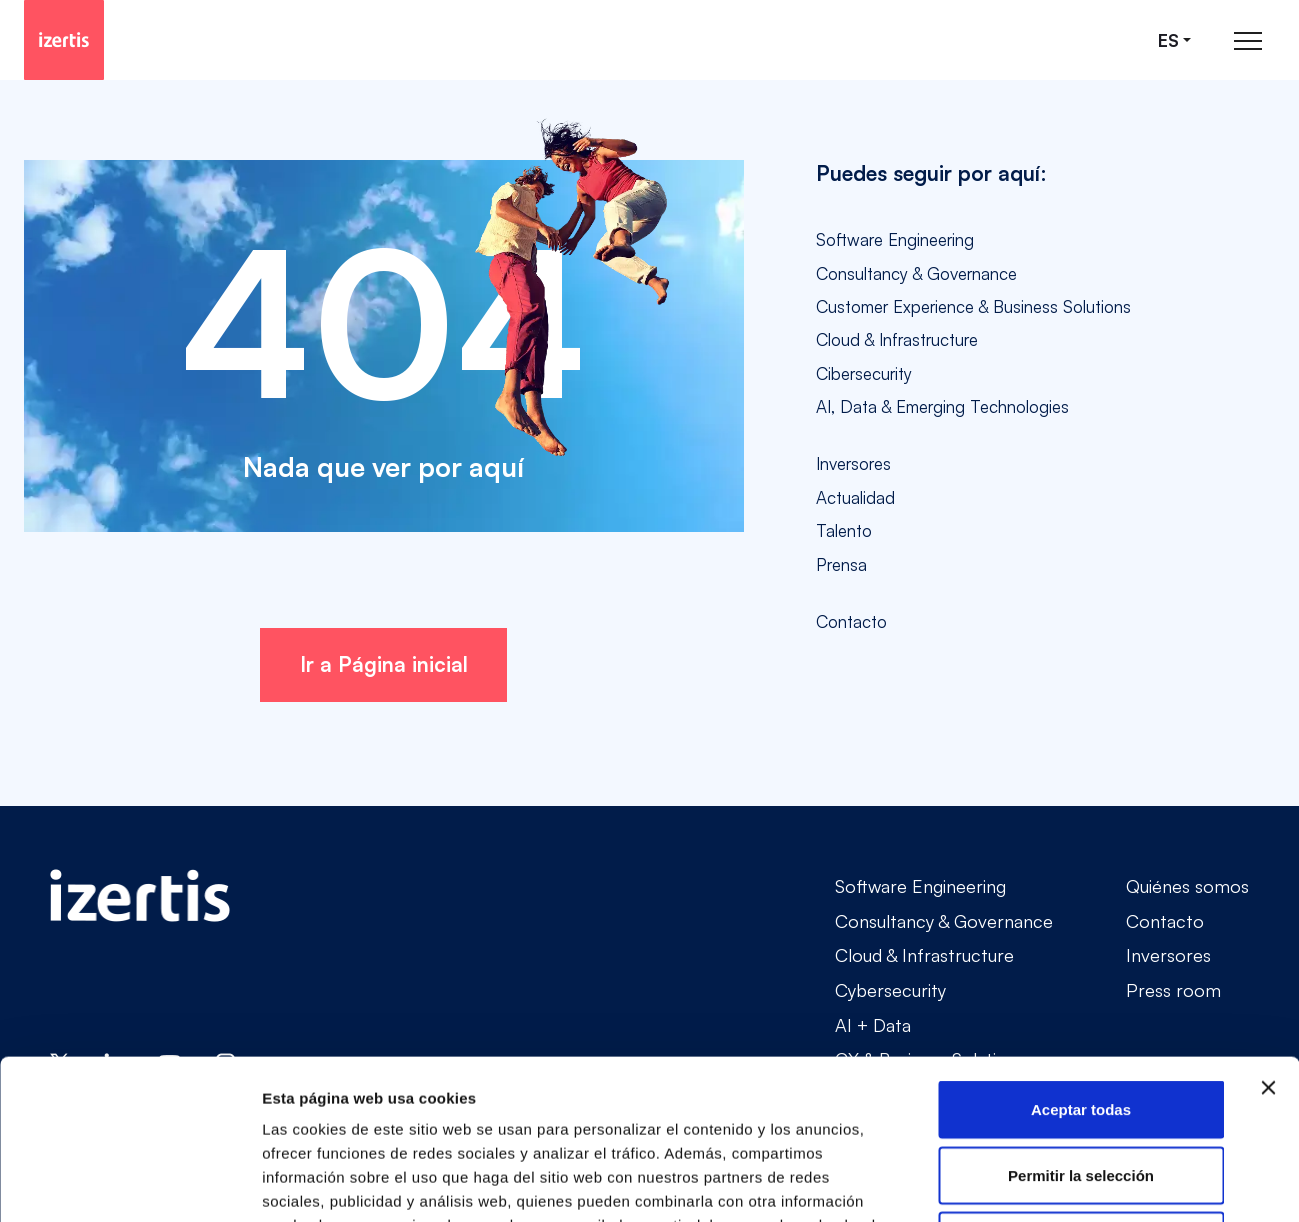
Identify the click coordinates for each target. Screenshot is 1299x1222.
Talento (844, 530)
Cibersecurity (864, 373)
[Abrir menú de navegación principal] (1248, 40)
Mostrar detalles (1082, 1182)
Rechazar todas (1081, 1090)
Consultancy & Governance (916, 273)
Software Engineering (895, 239)
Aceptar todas (1081, 959)
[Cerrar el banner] (1268, 938)
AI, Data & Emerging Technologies (942, 406)
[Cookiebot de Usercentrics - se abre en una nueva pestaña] (129, 1183)
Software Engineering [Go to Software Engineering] (920, 886)
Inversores (853, 463)
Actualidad (855, 497)
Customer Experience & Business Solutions (973, 306)
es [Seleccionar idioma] (1168, 40)
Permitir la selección (1081, 1025)
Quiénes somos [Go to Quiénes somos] (1187, 886)
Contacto (851, 621)
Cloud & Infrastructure (897, 339)
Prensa (841, 564)
